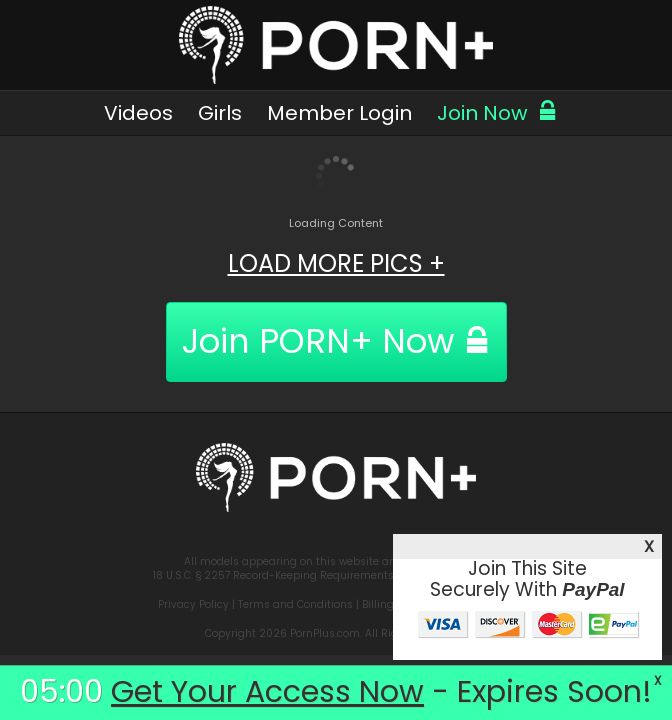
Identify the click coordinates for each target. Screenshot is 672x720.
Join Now (497, 113)
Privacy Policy (193, 604)
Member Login (339, 113)
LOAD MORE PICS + (336, 263)
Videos (138, 113)
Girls (220, 113)
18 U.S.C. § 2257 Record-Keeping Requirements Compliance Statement (336, 575)
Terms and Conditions (295, 604)
